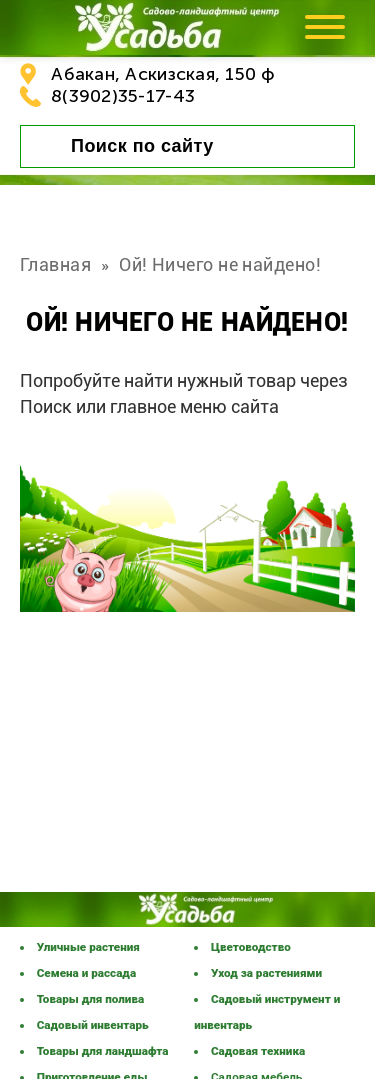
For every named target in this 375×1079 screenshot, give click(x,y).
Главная (55, 264)
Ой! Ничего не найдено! (220, 264)
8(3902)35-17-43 (123, 96)
